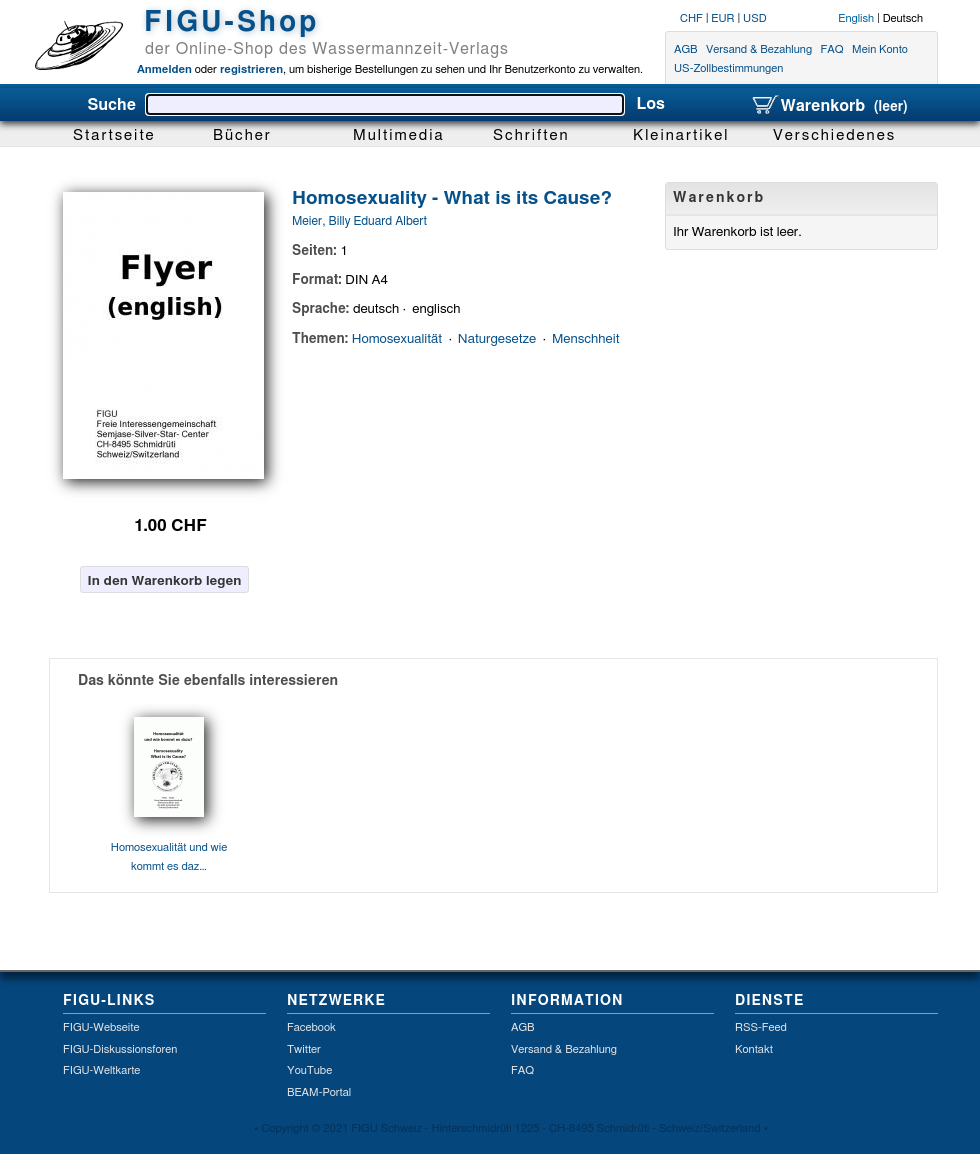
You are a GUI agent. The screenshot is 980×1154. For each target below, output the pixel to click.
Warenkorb (829, 106)
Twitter (304, 1049)
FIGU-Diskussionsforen (120, 1049)
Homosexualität (397, 339)
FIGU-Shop (231, 23)
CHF (691, 18)
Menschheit (585, 339)
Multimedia (399, 135)
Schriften (531, 135)
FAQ (832, 49)
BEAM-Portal (319, 1092)
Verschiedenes (834, 135)
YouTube (309, 1070)
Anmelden (164, 69)
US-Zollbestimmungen (728, 69)
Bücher (242, 135)
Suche (111, 105)
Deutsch (903, 18)
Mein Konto (880, 49)
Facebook (311, 1027)
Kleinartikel (681, 135)
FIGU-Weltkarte (101, 1070)
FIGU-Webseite (101, 1027)
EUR (722, 18)
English (856, 18)
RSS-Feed (761, 1027)
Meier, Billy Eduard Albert (359, 221)
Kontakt (754, 1049)
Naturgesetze (497, 339)
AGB (686, 49)
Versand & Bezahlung (759, 49)
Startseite (114, 135)
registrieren (250, 69)
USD (755, 18)
